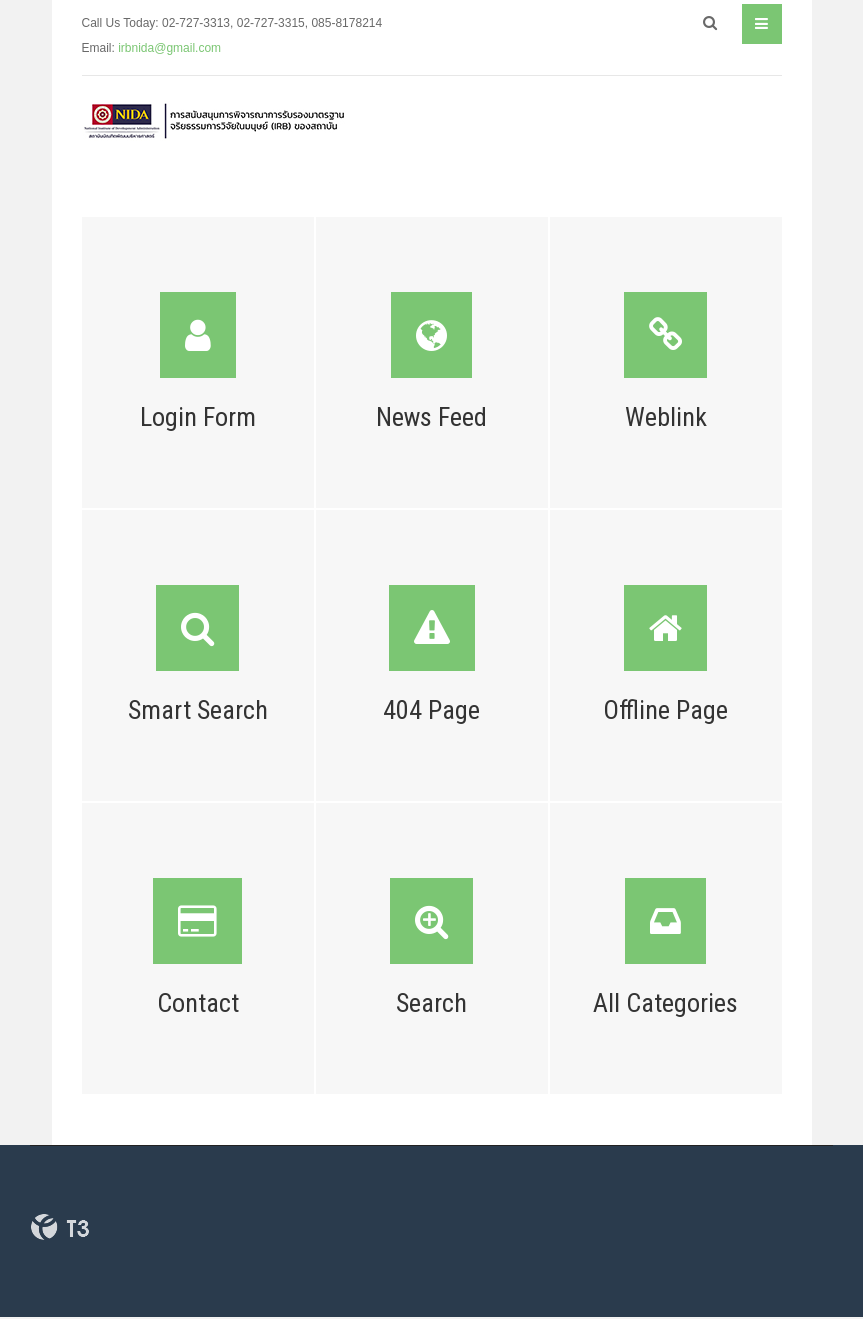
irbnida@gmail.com (169, 48)
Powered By (60, 1227)
